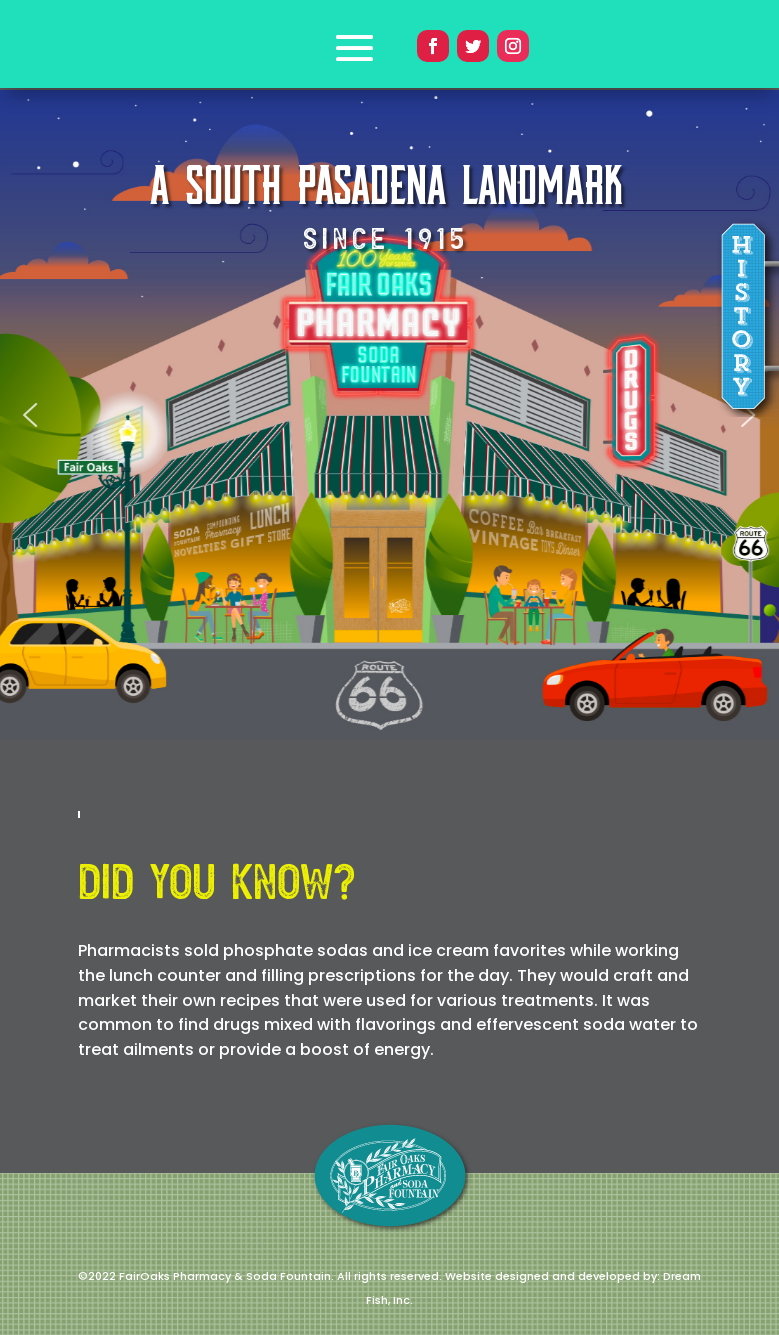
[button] (30, 415)
